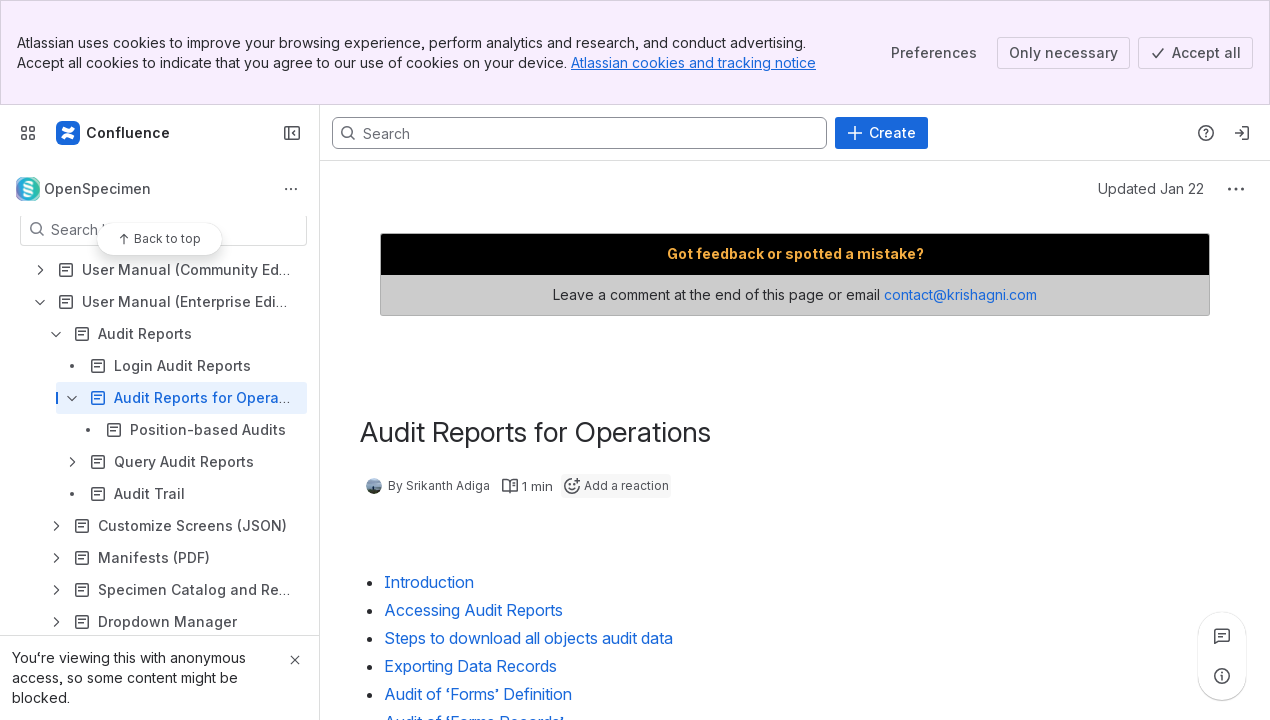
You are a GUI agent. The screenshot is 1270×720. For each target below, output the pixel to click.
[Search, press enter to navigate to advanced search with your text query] (579, 133)
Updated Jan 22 (1151, 188)
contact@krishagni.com (960, 294)
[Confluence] (114, 133)
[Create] (881, 133)
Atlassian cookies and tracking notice (693, 62)
